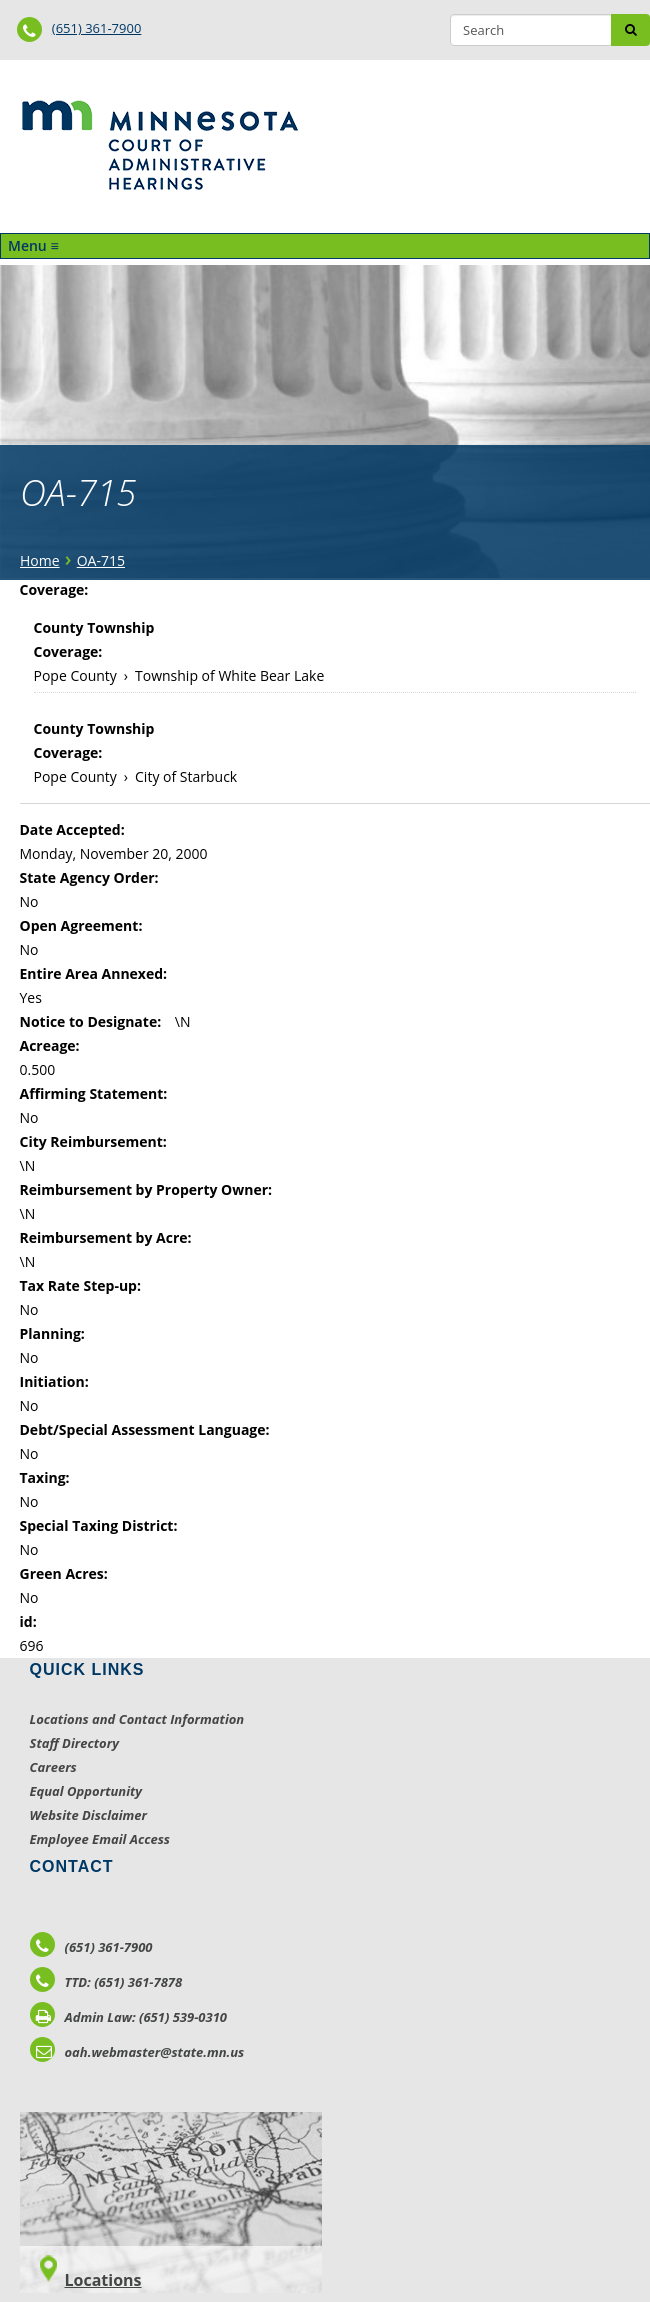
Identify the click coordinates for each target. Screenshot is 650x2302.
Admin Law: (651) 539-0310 (129, 2017)
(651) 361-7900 (97, 28)
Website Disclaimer (89, 1815)
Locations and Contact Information (137, 1719)
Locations (103, 2280)
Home (40, 560)
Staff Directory (74, 1743)
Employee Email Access (100, 1839)
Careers (53, 1767)
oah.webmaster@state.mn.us (137, 2052)
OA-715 (101, 560)
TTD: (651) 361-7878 (106, 1982)
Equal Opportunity (86, 1791)
